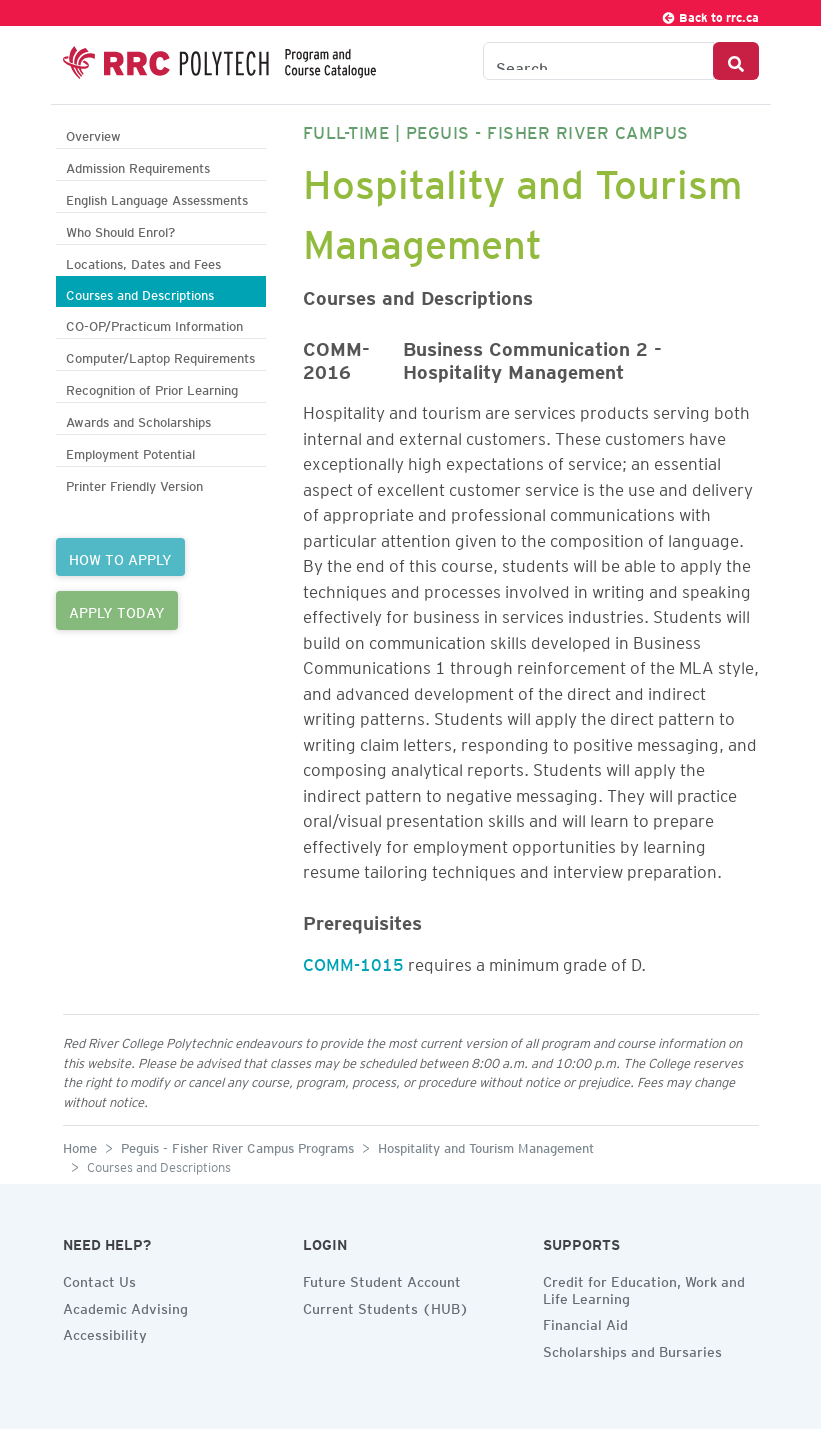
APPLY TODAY (117, 610)
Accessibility (105, 1332)
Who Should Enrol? (120, 229)
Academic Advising (125, 1306)
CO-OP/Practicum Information (154, 323)
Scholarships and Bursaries (632, 1349)
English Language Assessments (157, 197)
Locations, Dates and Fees (143, 261)
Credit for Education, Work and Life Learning (644, 1287)
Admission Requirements (138, 165)
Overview (93, 133)
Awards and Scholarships (138, 419)
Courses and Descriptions (140, 292)
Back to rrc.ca (710, 14)
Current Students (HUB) (386, 1306)
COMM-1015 (353, 961)
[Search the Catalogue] (598, 61)
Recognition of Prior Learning (152, 387)
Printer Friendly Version (134, 483)
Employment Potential (130, 451)
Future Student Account (382, 1279)
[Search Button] (736, 61)
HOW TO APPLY (120, 557)
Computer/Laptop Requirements (160, 355)
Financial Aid (585, 1322)
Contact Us (99, 1279)
